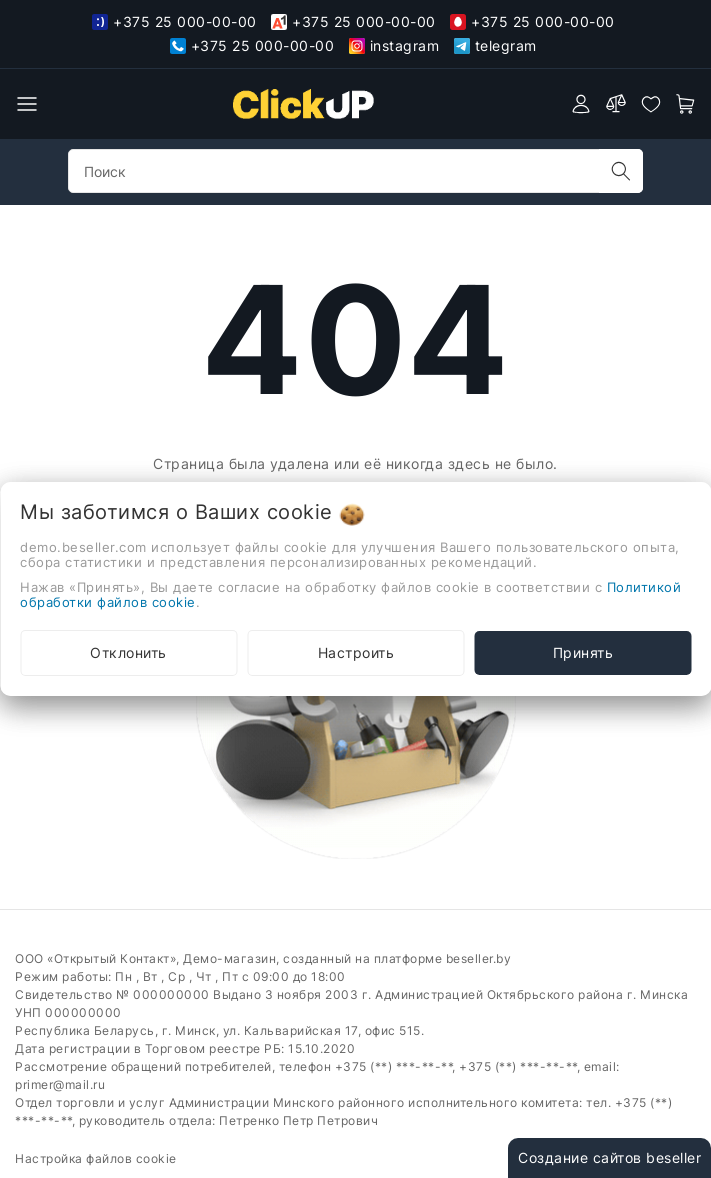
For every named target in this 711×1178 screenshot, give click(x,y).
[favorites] (651, 104)
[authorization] (581, 104)
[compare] (616, 104)
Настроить (356, 652)
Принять (583, 652)
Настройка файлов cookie (96, 1158)
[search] (621, 171)
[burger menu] (27, 104)
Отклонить (128, 652)
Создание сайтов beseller (609, 1157)
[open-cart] (686, 104)
